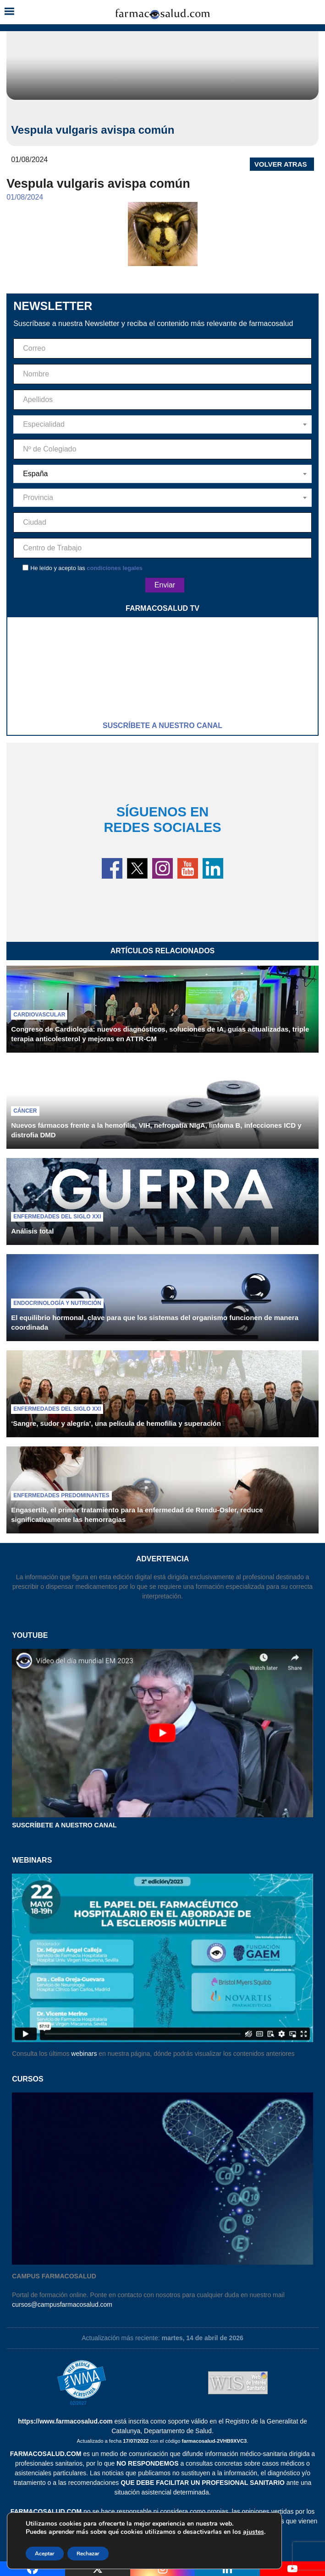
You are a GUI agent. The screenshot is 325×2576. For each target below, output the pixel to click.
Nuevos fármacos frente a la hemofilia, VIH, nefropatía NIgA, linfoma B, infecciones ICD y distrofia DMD (156, 1130)
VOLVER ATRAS (280, 164)
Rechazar (88, 2553)
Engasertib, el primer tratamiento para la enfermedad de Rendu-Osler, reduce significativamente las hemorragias (137, 1514)
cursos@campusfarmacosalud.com (62, 2304)
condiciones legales (115, 568)
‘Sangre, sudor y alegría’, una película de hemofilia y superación (116, 1423)
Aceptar (45, 2553)
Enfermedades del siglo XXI (57, 1216)
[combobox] (162, 424)
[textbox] (162, 424)
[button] (9, 12)
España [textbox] (35, 474)
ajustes (253, 2532)
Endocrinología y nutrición (57, 1303)
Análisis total (32, 1231)
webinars (84, 2053)
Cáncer (25, 1111)
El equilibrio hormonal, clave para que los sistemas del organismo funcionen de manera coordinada (154, 1322)
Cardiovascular (39, 1014)
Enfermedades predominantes (61, 1495)
